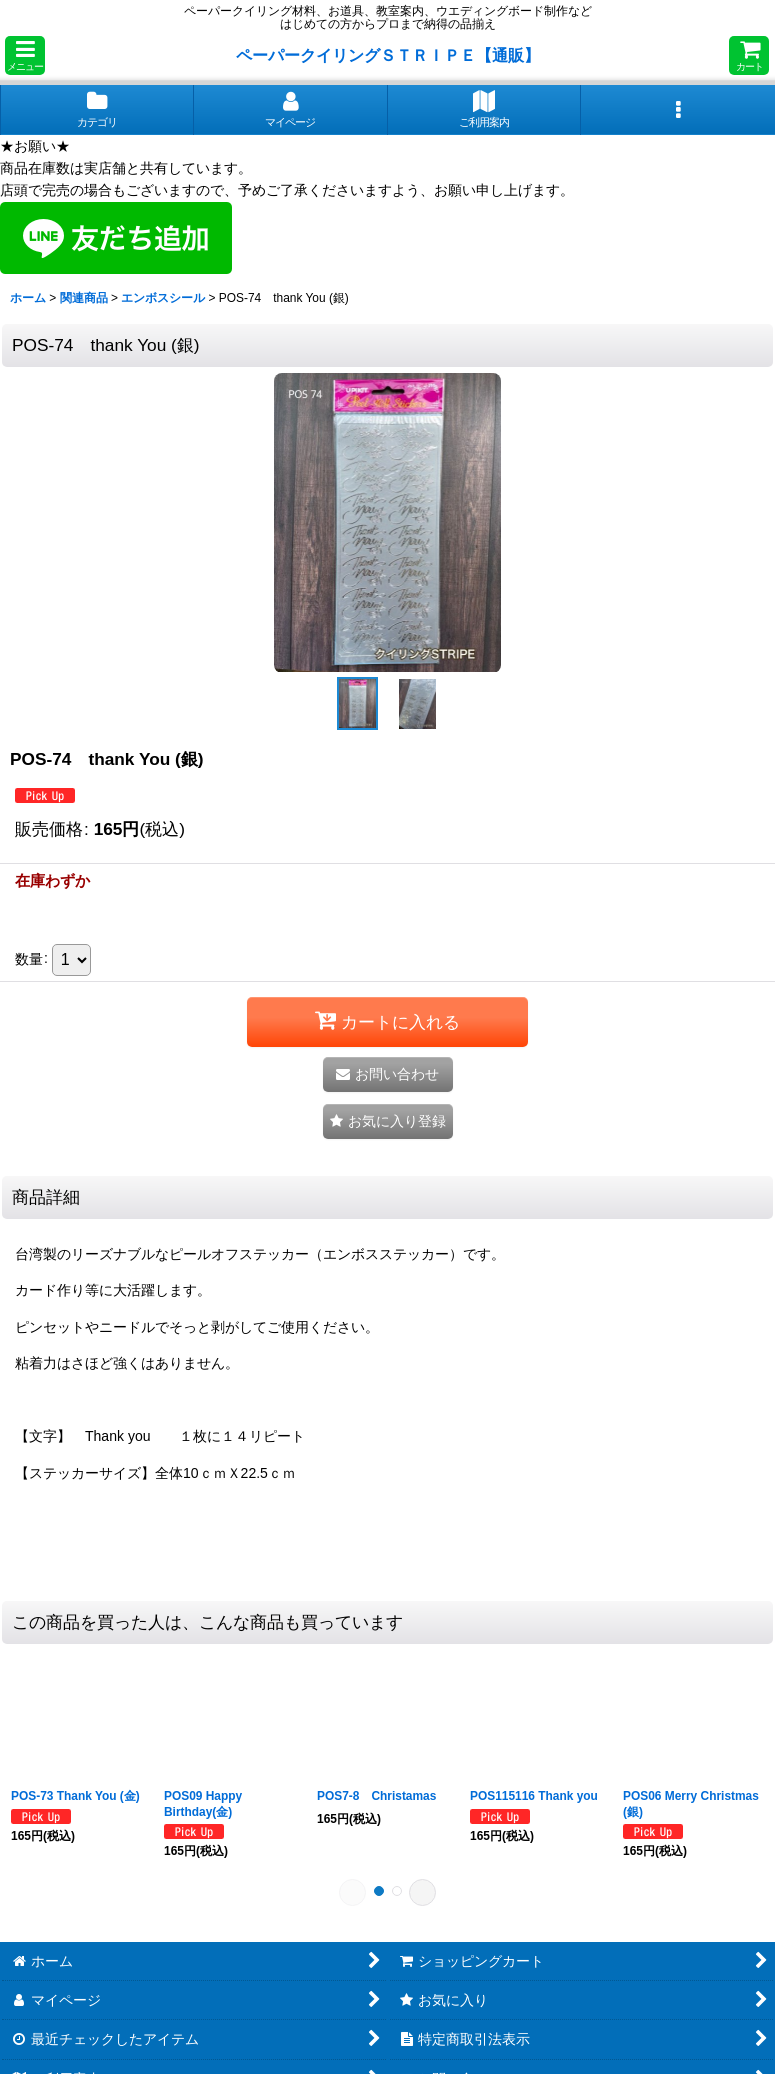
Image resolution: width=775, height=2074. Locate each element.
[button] (25, 55)
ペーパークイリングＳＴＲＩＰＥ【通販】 (388, 55)
